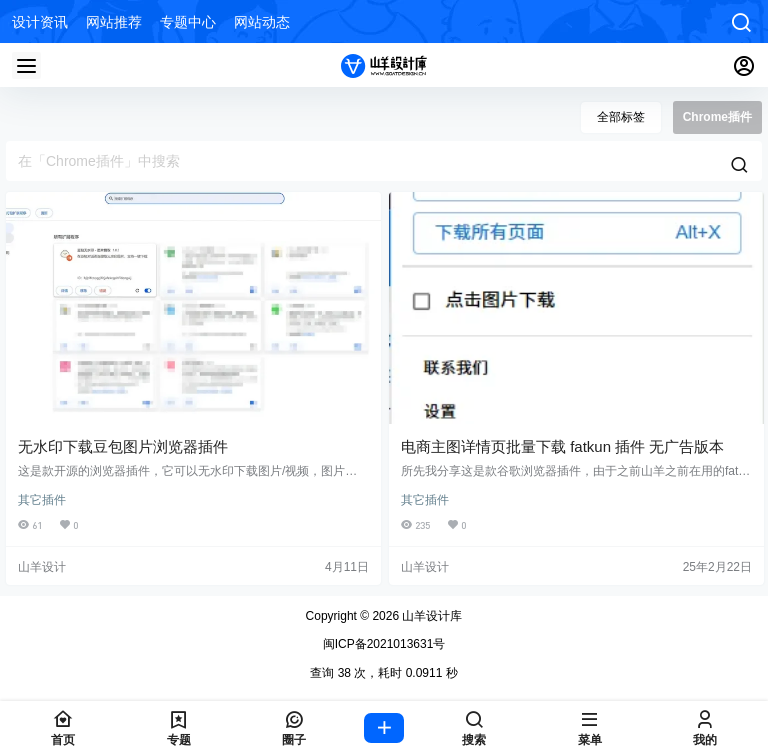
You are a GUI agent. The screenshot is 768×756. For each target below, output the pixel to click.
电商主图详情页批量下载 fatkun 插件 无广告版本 (562, 446)
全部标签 (621, 117)
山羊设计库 (430, 616)
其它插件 (42, 500)
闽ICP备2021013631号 (384, 644)
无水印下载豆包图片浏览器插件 (123, 446)
